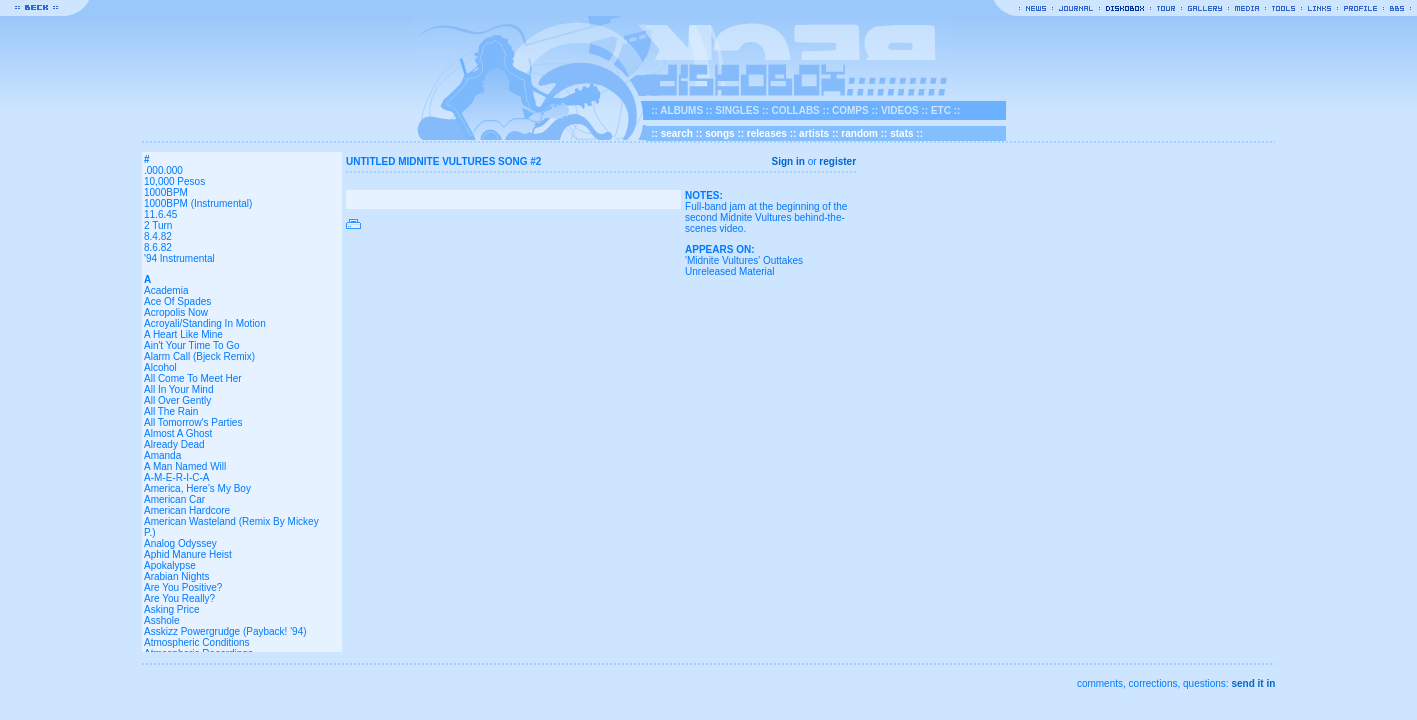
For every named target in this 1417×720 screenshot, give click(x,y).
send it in (1253, 683)
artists (814, 133)
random (859, 133)
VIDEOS (900, 110)
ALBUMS (681, 110)
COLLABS (795, 110)
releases (767, 133)
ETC (941, 110)
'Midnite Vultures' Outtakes (744, 260)
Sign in (788, 161)
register (837, 161)
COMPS (850, 110)
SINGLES (737, 110)
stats (901, 133)
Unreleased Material (730, 271)
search (677, 133)
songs (719, 133)
